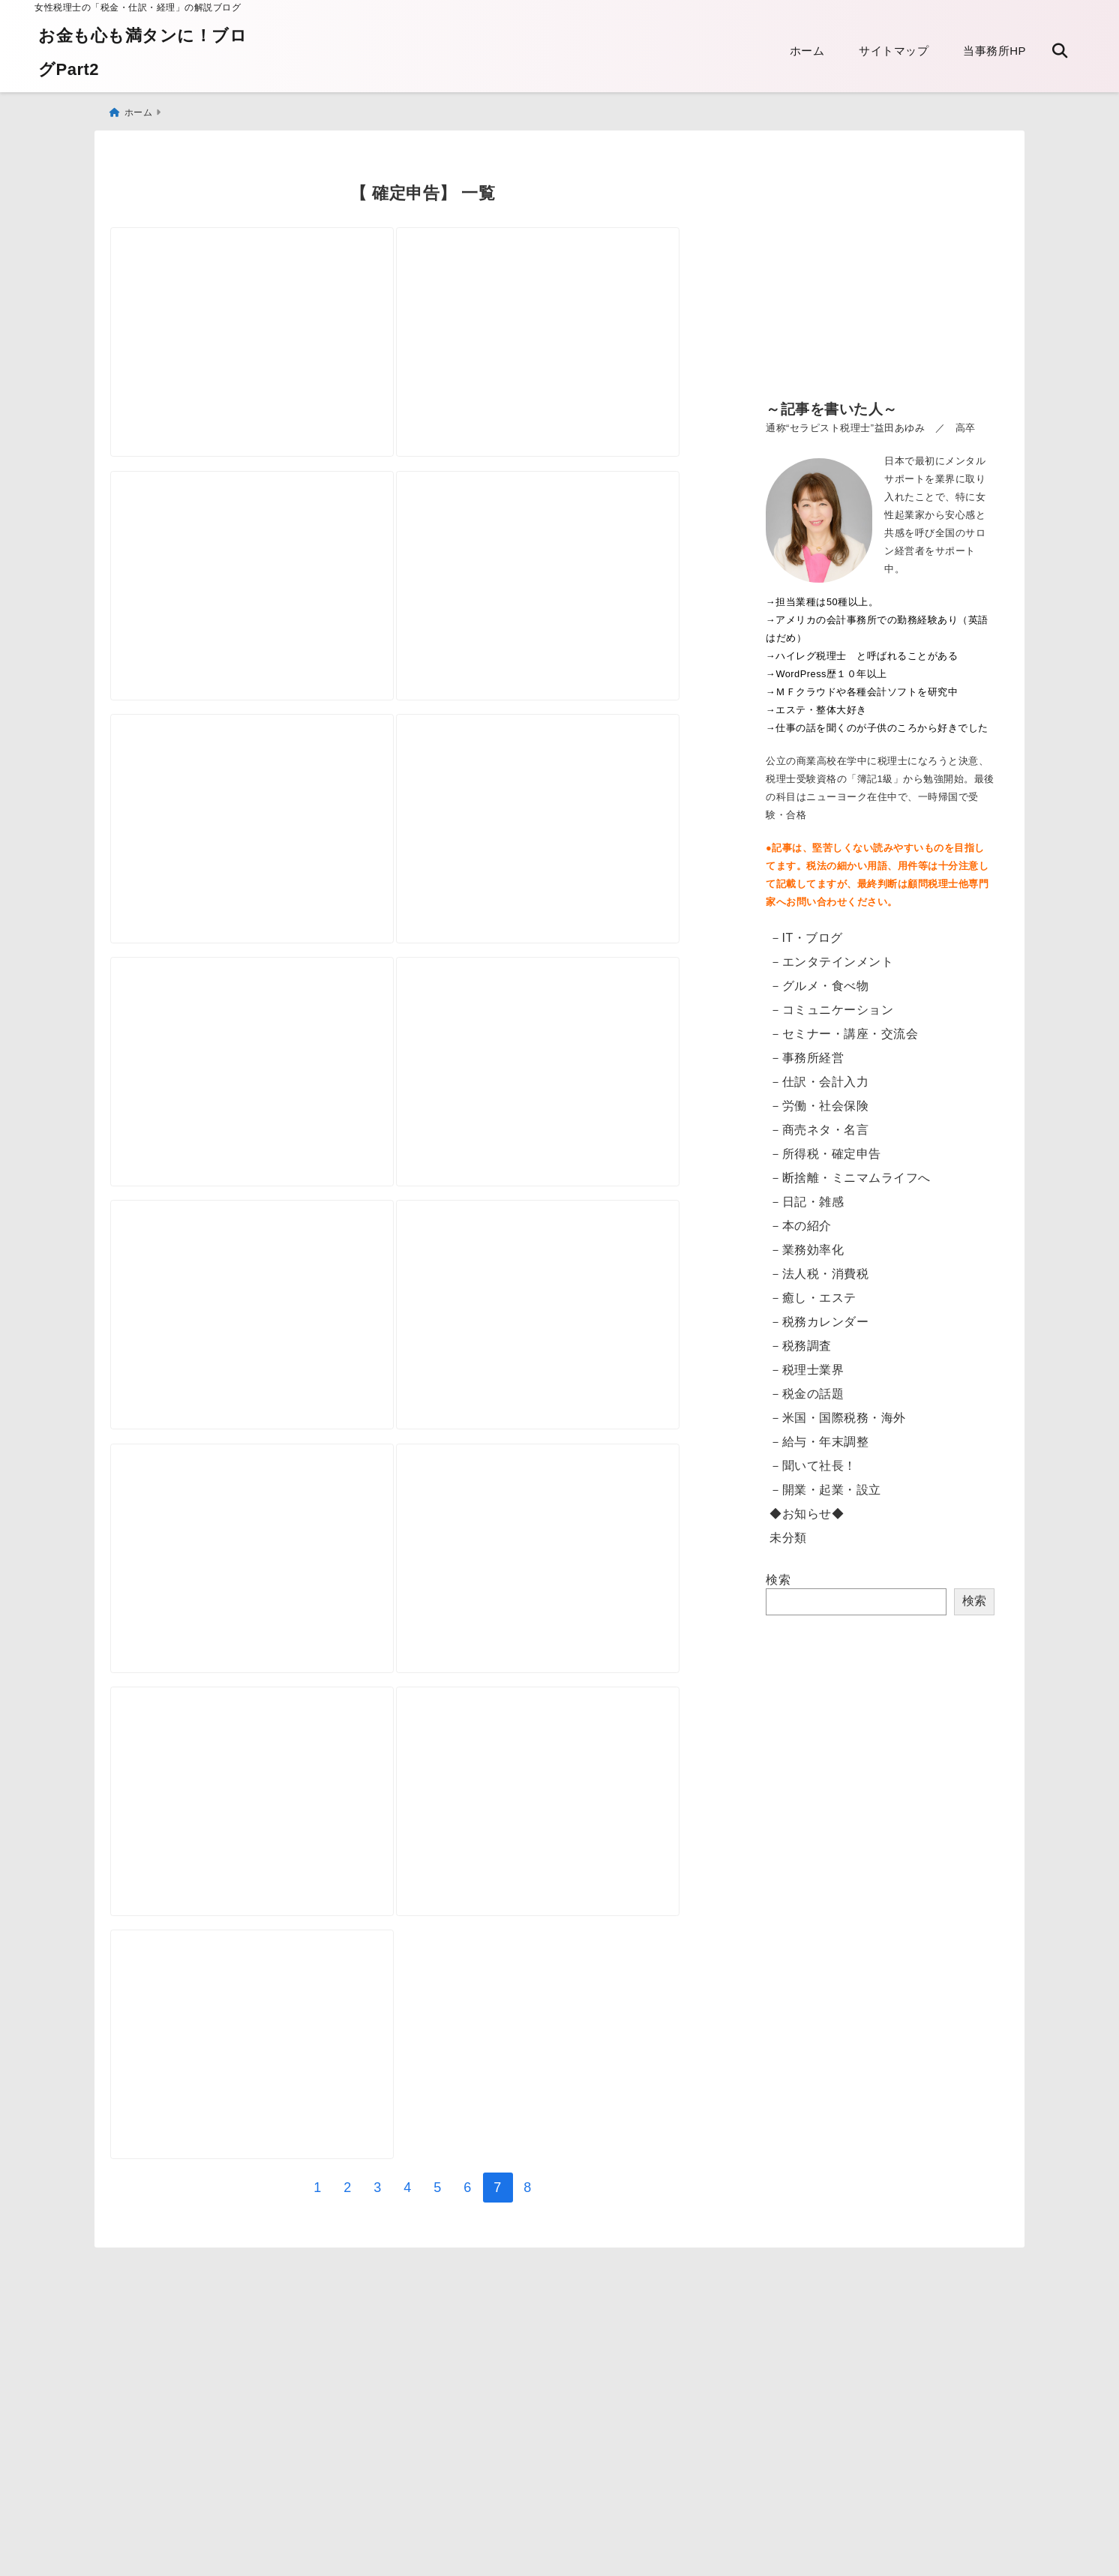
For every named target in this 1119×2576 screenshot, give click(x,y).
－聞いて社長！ (813, 1459)
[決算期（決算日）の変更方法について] (576, 842)
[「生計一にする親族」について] (576, 302)
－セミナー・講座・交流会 (844, 1027)
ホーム (807, 50)
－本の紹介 (801, 1219)
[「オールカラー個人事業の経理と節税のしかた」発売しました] (576, 1923)
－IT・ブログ (806, 931)
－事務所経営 (807, 1051)
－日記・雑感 (807, 1195)
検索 (778, 1573)
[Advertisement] (880, 269)
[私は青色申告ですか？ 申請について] (264, 1923)
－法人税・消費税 (819, 1267)
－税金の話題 (807, 1387)
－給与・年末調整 (819, 1435)
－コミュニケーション (831, 1003)
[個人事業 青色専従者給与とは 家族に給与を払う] (264, 572)
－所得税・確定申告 (825, 1147)
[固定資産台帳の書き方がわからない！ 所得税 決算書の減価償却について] (576, 1112)
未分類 (788, 1531)
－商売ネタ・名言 (819, 1123)
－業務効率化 (807, 1243)
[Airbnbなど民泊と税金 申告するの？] (264, 1112)
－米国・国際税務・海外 (838, 1411)
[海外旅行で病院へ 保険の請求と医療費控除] (264, 842)
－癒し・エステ (813, 1291)
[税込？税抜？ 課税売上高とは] (576, 1382)
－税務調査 (801, 1339)
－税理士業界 (807, 1363)
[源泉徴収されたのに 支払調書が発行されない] (576, 572)
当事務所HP (994, 50)
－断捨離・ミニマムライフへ (850, 1171)
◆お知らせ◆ (807, 1507)
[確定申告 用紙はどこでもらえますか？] (576, 1653)
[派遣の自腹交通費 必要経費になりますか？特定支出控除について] (264, 1382)
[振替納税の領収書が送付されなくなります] (264, 302)
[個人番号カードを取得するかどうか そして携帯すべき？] (264, 2194)
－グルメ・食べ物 (819, 979)
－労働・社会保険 (819, 1099)
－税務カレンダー (819, 1315)
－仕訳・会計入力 (819, 1075)
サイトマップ (893, 50)
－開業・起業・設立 (825, 1483)
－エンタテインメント (831, 955)
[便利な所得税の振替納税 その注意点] (264, 1653)
